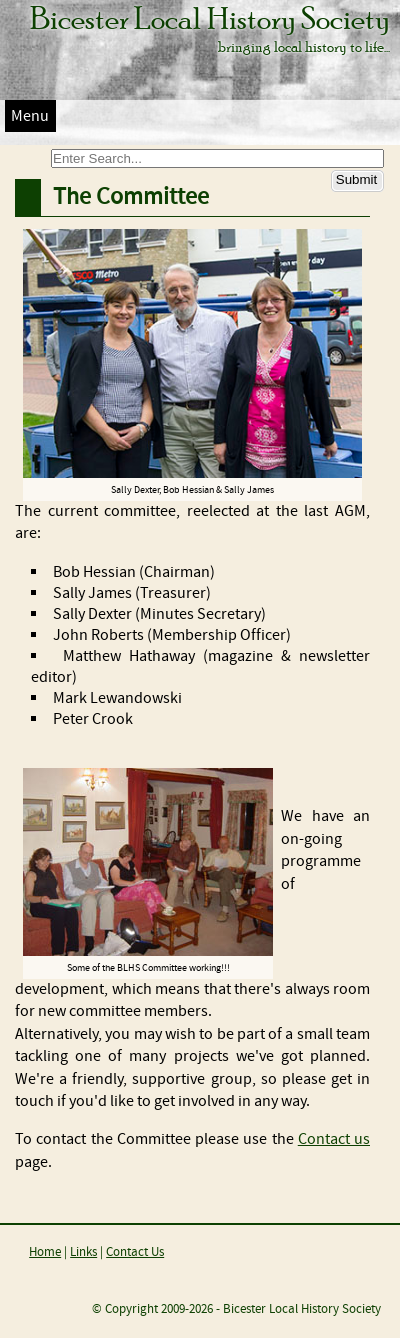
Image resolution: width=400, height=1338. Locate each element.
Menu (30, 116)
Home (45, 1252)
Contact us (334, 1139)
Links (83, 1252)
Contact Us (135, 1252)
